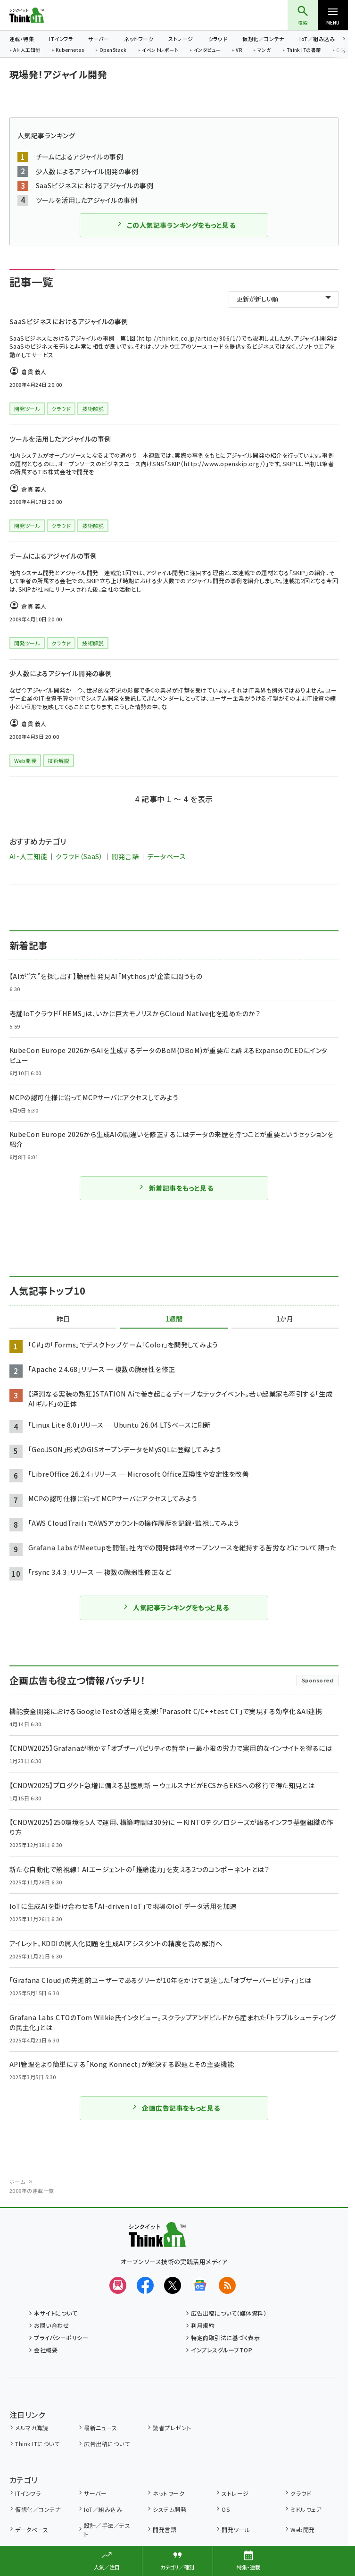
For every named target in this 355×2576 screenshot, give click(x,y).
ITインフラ (61, 38)
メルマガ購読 (31, 2428)
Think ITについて (37, 2444)
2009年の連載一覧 (31, 2190)
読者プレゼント (172, 2428)
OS (226, 2509)
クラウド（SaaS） (79, 856)
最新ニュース (100, 2428)
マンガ (264, 50)
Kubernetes (70, 50)
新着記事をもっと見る (176, 1188)
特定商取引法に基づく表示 (225, 2337)
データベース (166, 856)
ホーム (17, 2181)
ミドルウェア (306, 2509)
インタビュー (207, 50)
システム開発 (169, 2509)
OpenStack (113, 50)
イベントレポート (160, 50)
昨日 (63, 1319)
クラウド (218, 38)
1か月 (284, 1319)
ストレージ (180, 38)
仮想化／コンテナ (263, 38)
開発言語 (125, 856)
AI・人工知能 (26, 50)
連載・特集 (21, 38)
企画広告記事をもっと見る (176, 2108)
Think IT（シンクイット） (41, 15)
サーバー (98, 38)
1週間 (173, 1319)
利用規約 (203, 2325)
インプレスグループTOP (221, 2350)
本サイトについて (55, 2313)
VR (239, 50)
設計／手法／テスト (107, 2529)
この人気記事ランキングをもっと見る (175, 225)
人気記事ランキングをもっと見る (176, 1607)
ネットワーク (138, 38)
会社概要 (46, 2350)
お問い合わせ (51, 2325)
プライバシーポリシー (61, 2337)
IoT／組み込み (317, 38)
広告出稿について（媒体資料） (228, 2313)
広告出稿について (107, 2444)
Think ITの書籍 (304, 50)
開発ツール (236, 2530)
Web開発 (302, 2530)
